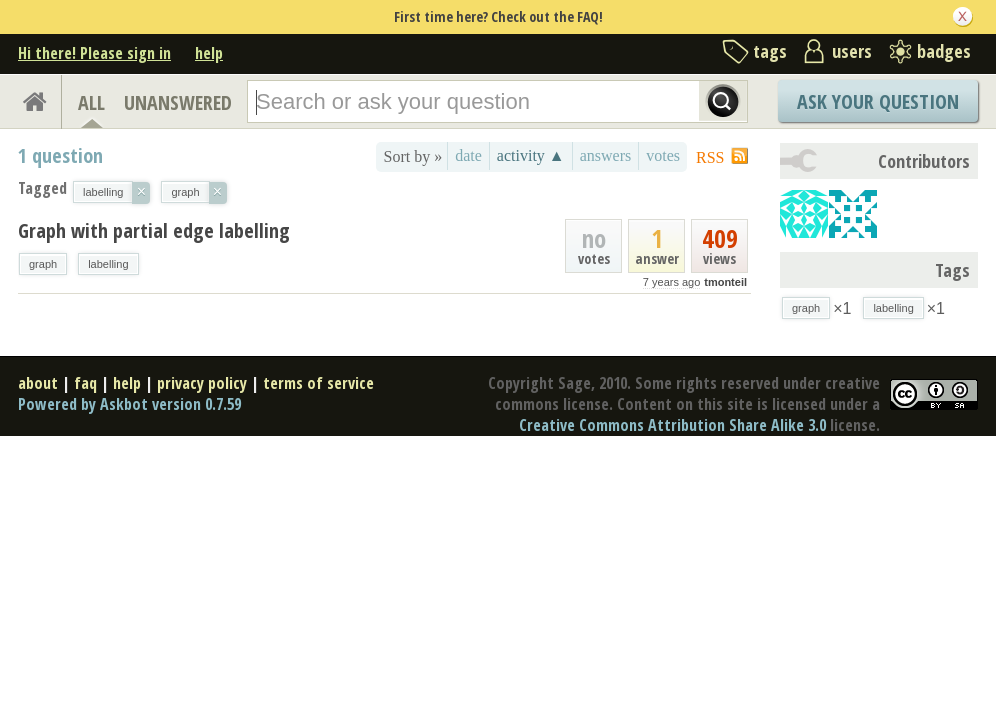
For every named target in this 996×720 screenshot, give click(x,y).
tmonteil (725, 282)
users (852, 51)
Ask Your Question (878, 101)
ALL (91, 102)
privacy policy (202, 383)
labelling (108, 264)
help (209, 53)
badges (944, 51)
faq (85, 383)
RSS (710, 157)
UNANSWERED (178, 102)
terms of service (318, 383)
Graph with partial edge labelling (154, 230)
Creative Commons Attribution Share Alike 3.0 (672, 425)
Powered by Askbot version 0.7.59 (129, 404)
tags (770, 51)
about (38, 383)
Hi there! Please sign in (94, 53)
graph (43, 264)
